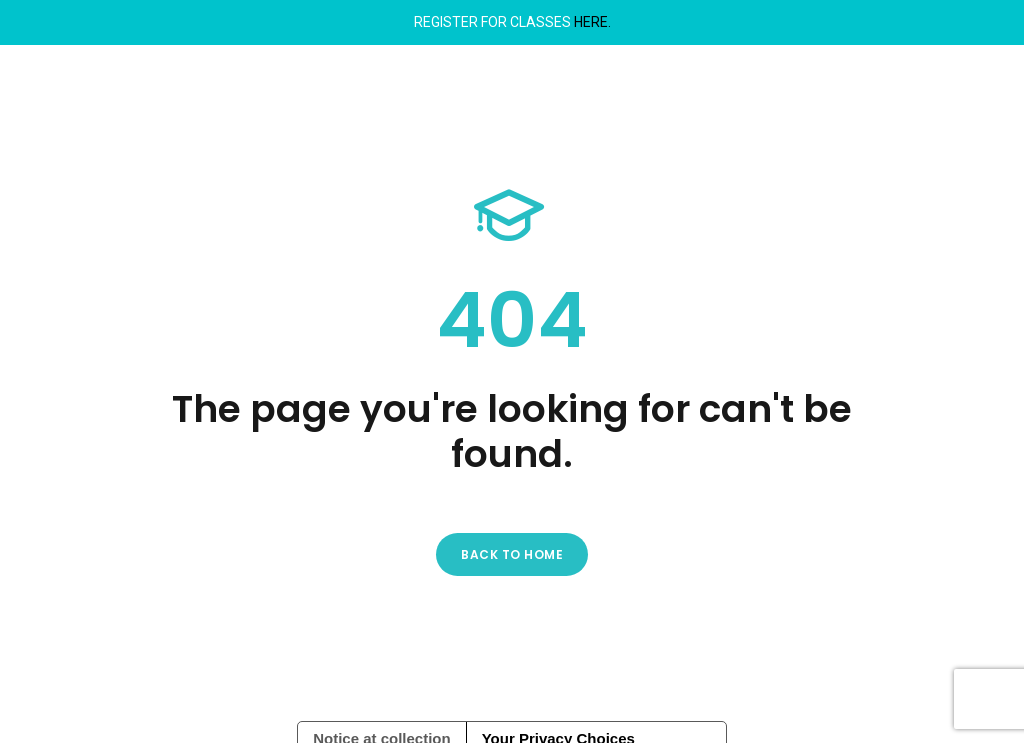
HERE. (592, 22)
